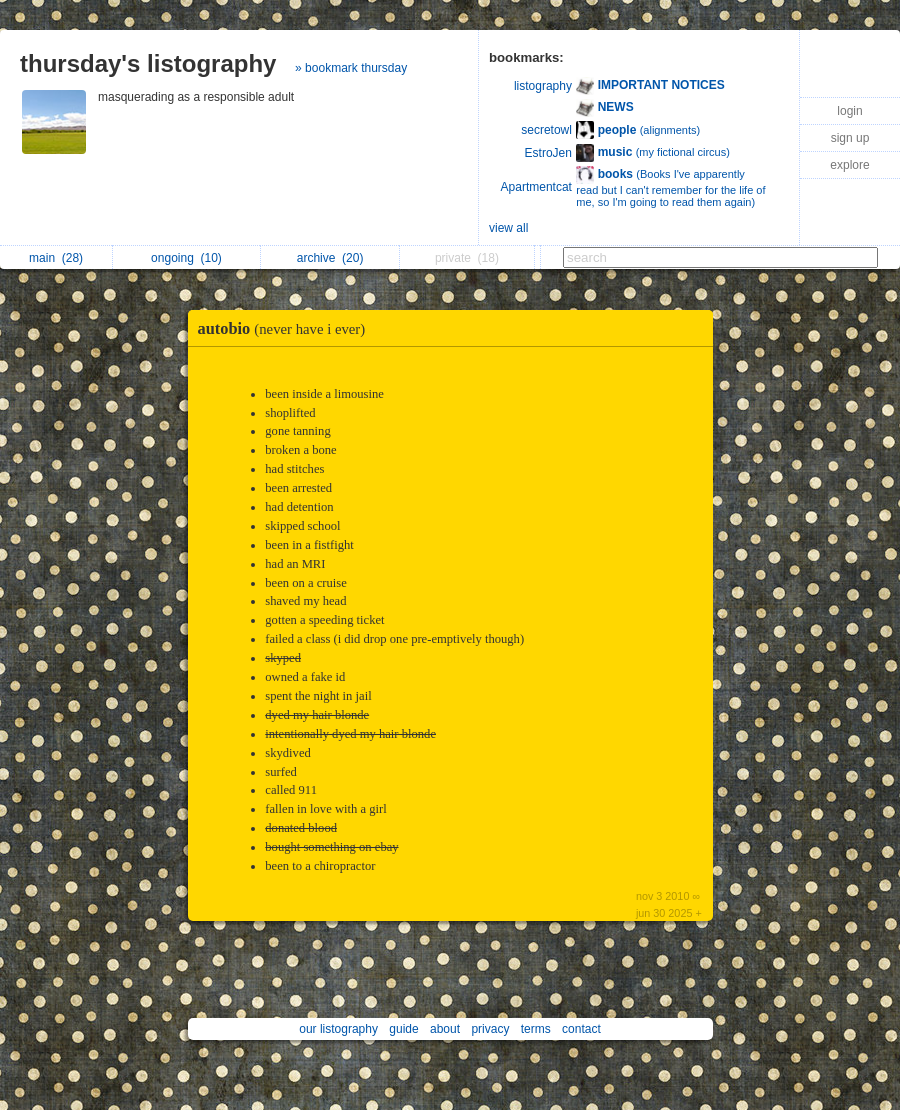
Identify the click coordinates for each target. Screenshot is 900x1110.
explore (849, 165)
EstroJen (548, 153)
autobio (287, 328)
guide (403, 1029)
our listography (338, 1029)
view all (508, 228)
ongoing (186, 258)
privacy (490, 1029)
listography (543, 86)
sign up (850, 138)
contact (581, 1029)
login (849, 111)
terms (536, 1029)
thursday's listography (148, 63)
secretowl (546, 130)
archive (330, 258)
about (445, 1029)
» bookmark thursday (351, 68)
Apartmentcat (536, 187)
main (56, 258)
